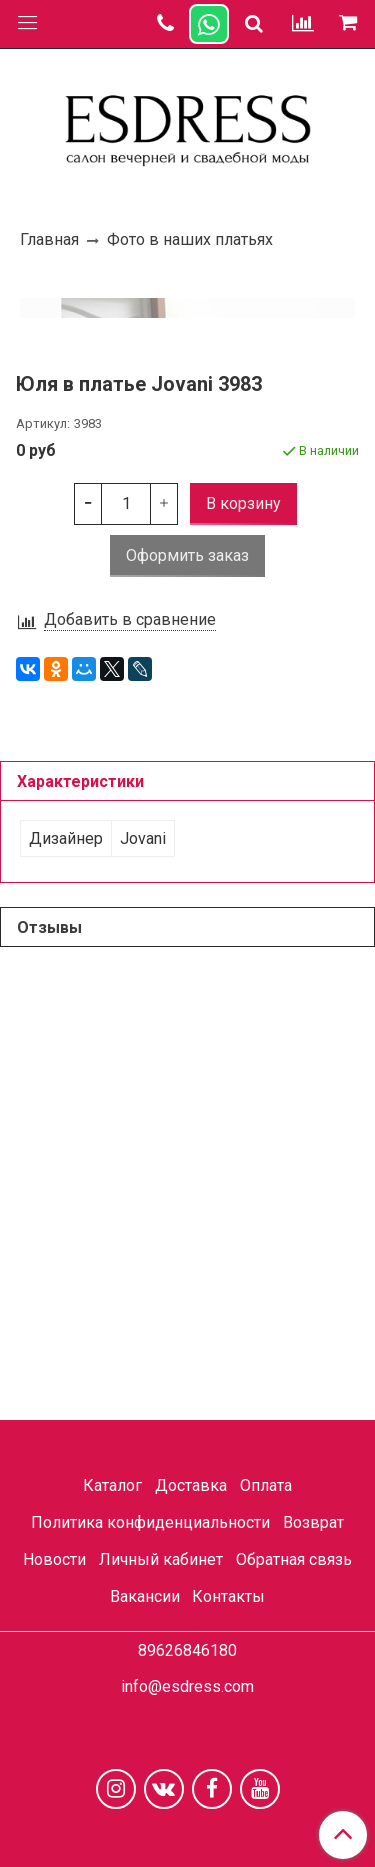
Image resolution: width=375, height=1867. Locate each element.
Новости (54, 1559)
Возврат (313, 1522)
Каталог (112, 1486)
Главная (49, 239)
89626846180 (187, 1650)
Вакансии (145, 1596)
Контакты (228, 1596)
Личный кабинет (161, 1559)
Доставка (191, 1486)
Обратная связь (294, 1559)
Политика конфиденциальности (150, 1522)
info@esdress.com (187, 1686)
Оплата (266, 1486)
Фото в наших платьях (190, 239)
